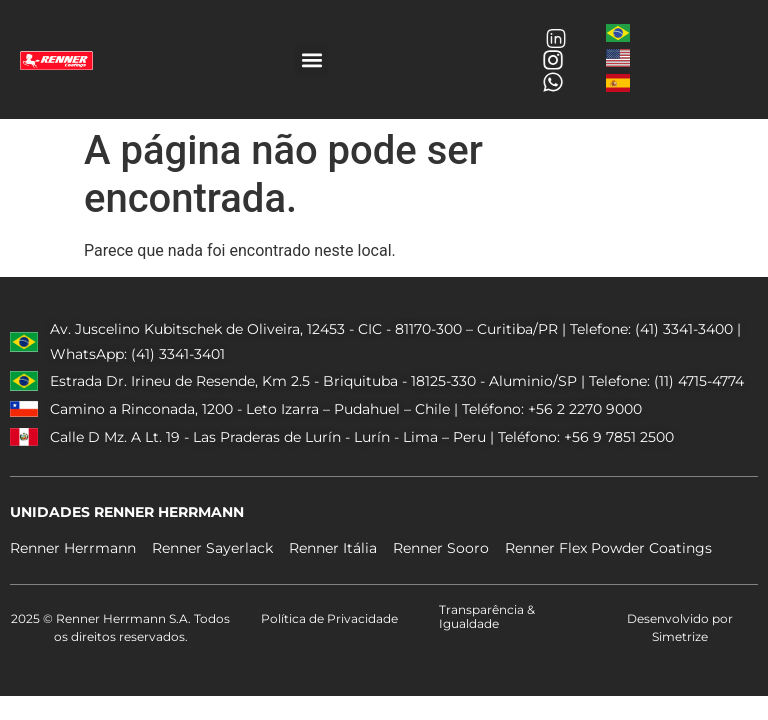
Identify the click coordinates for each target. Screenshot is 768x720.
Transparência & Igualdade (487, 616)
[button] (311, 59)
